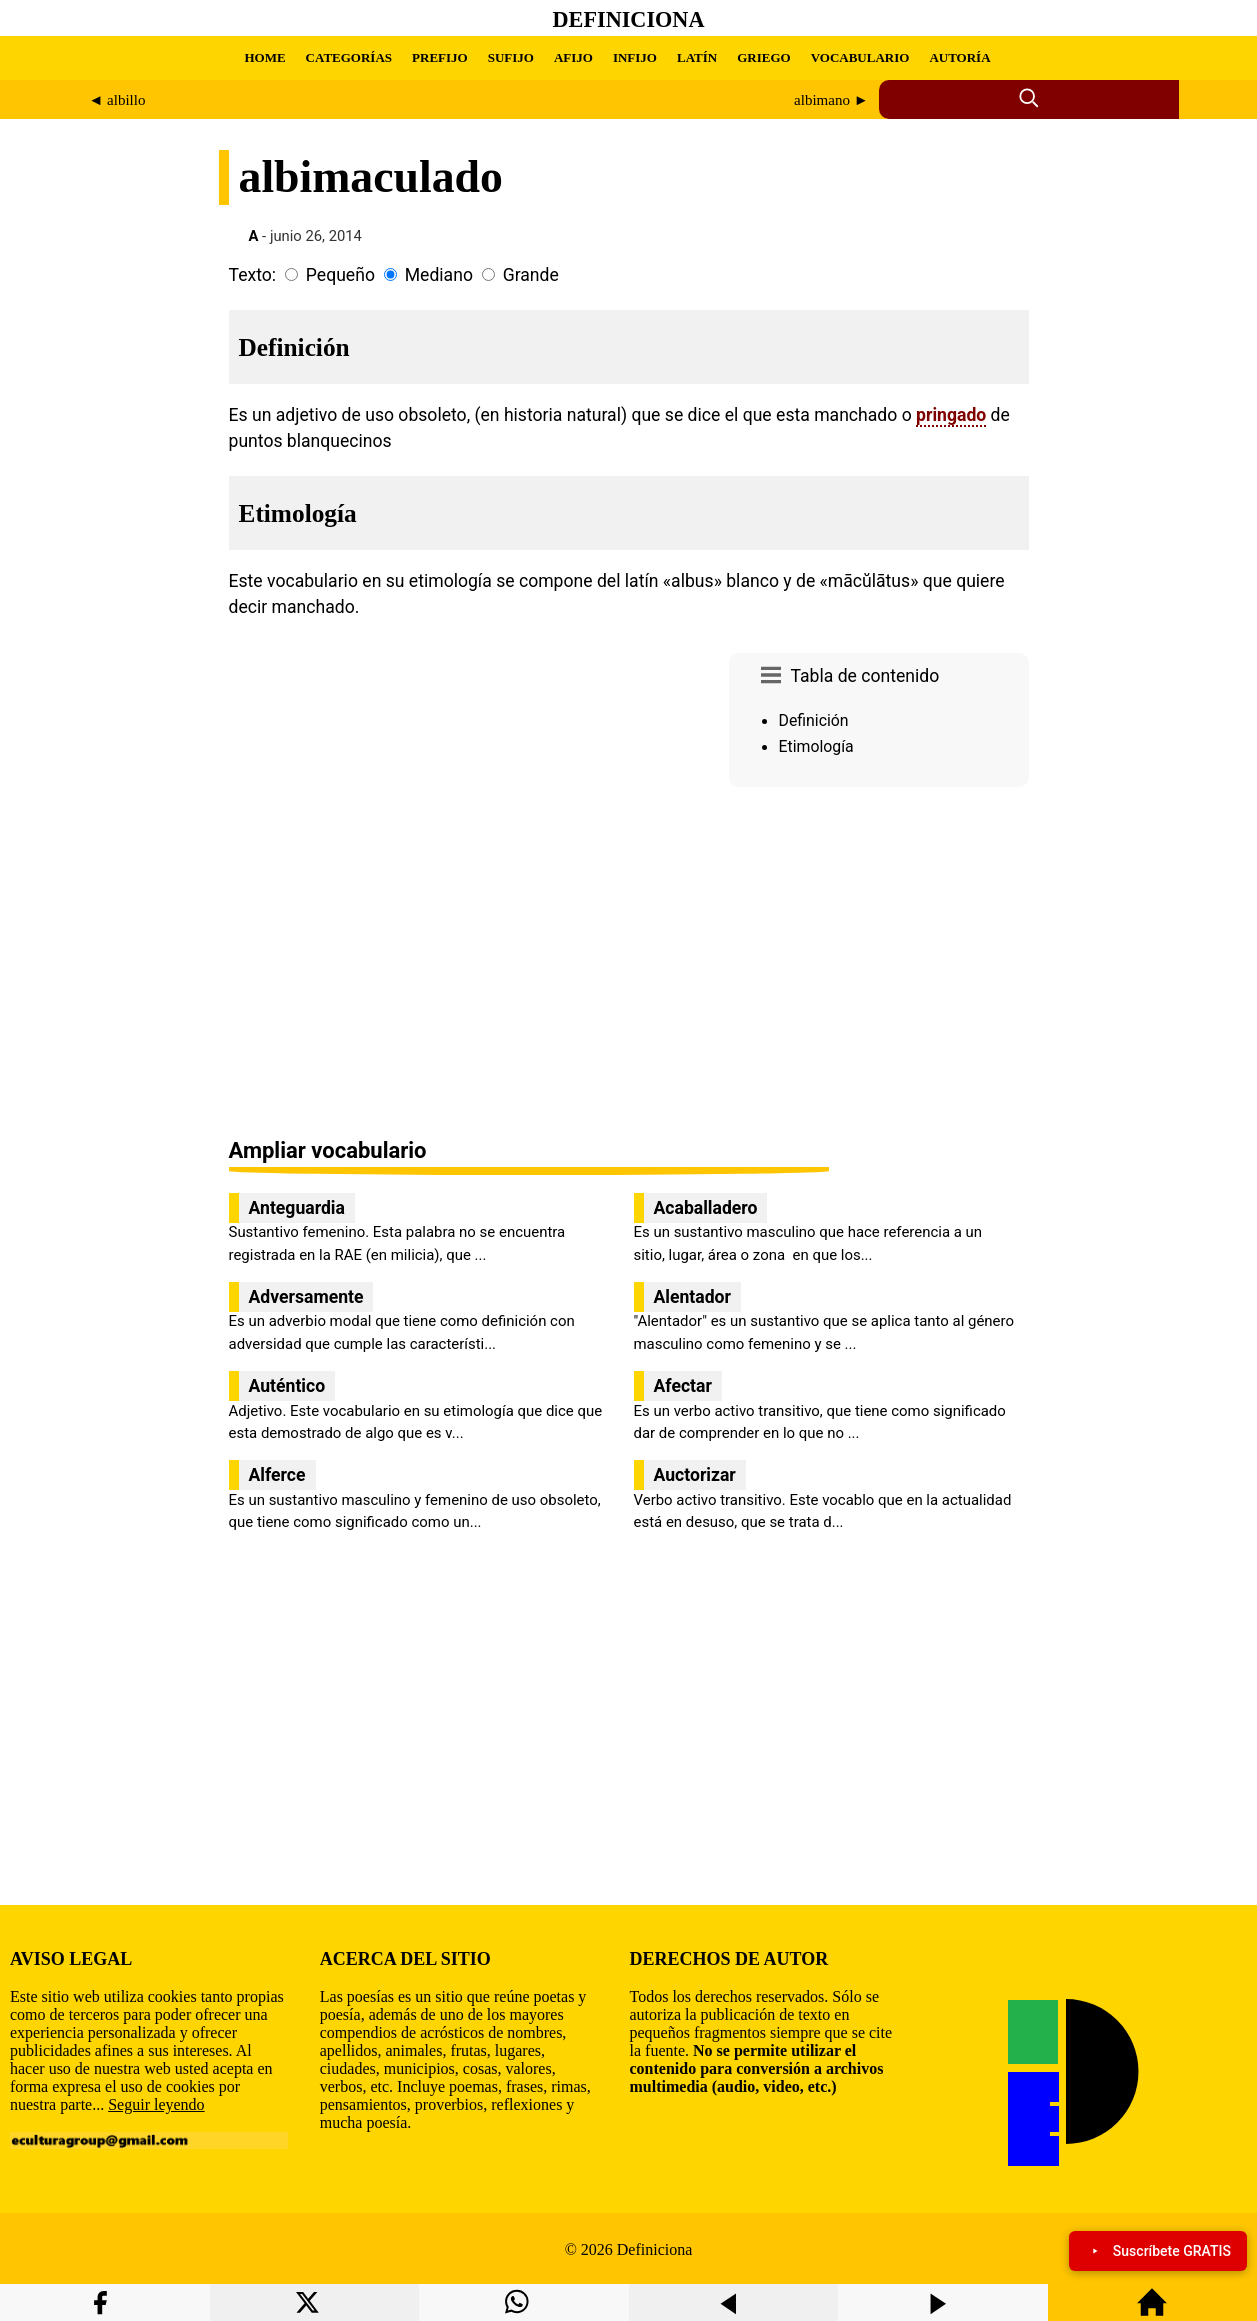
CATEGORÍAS (349, 57)
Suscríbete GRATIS (1158, 2251)
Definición (814, 720)
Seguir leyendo (156, 2104)
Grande (531, 275)
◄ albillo (117, 100)
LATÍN (697, 57)
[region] (879, 964)
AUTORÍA (959, 57)
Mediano (439, 275)
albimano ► (831, 100)
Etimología (816, 746)
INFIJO (635, 57)
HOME (264, 57)
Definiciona (629, 19)
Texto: (253, 275)
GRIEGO (763, 57)
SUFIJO (511, 57)
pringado (951, 415)
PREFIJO (440, 57)
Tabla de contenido (865, 676)
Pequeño (340, 275)
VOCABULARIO (860, 57)
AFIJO (573, 57)
